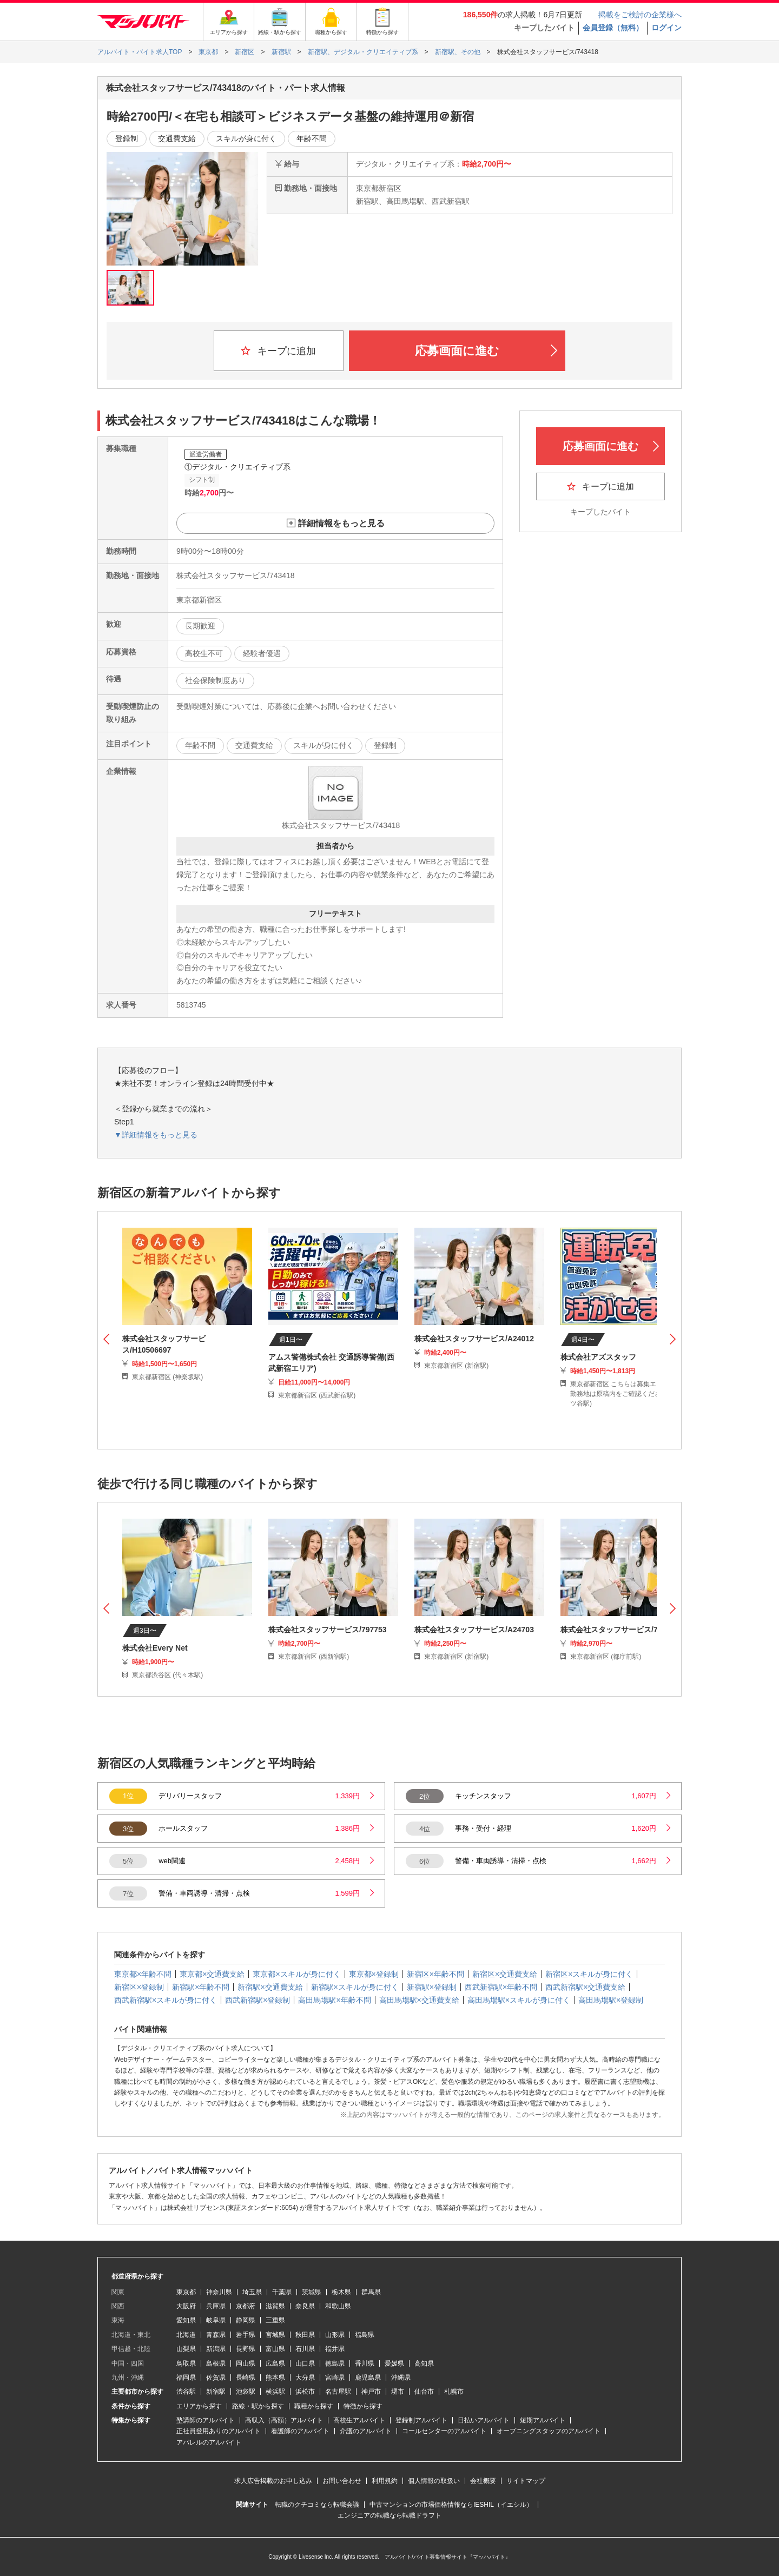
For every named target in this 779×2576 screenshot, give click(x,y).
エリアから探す (199, 2406)
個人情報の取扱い (434, 2481)
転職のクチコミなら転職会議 (317, 2504)
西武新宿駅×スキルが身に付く (165, 2000)
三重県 (275, 2320)
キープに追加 (278, 351)
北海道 (186, 2335)
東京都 (186, 2292)
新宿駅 (216, 2391)
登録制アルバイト (421, 2420)
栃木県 (341, 2292)
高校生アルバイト (359, 2420)
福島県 (364, 2335)
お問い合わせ (341, 2481)
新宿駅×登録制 (432, 1987)
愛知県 (186, 2320)
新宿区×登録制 (139, 1987)
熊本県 (275, 2377)
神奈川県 (219, 2292)
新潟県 (216, 2349)
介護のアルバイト (366, 2431)
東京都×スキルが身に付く (296, 1974)
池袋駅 (245, 2391)
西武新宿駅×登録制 (257, 2000)
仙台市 (424, 2391)
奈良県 (305, 2306)
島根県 (216, 2363)
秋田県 (305, 2335)
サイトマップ (525, 2481)
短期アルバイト (542, 2420)
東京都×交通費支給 (212, 1974)
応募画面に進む (486, 350)
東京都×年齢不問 (142, 1974)
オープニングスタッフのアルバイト (548, 2431)
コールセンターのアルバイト (444, 2431)
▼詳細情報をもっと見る (155, 1134)
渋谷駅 (186, 2391)
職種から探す (313, 2406)
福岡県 (186, 2377)
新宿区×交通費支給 (504, 1974)
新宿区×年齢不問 (435, 1974)
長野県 (245, 2349)
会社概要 (483, 2481)
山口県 (305, 2363)
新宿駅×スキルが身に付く (355, 1987)
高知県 (424, 2363)
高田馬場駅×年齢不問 (334, 2000)
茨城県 (311, 2292)
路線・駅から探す (258, 2406)
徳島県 (335, 2363)
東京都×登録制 (374, 1974)
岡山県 (245, 2363)
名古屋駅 (338, 2391)
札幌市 (454, 2391)
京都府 (245, 2306)
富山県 (275, 2349)
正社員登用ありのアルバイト (218, 2431)
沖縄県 (401, 2377)
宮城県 (275, 2335)
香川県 (364, 2363)
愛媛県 (394, 2363)
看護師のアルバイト (300, 2431)
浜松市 (305, 2391)
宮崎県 (335, 2377)
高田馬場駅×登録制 (610, 2000)
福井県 (335, 2349)
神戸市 (371, 2391)
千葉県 (282, 2292)
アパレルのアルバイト (208, 2442)
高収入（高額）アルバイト (284, 2420)
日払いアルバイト (484, 2420)
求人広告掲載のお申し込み (273, 2481)
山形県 (335, 2335)
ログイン (666, 27)
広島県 (275, 2363)
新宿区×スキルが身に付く (589, 1974)
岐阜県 (216, 2320)
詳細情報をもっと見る (341, 523)
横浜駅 (275, 2391)
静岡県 (245, 2320)
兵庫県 (216, 2306)
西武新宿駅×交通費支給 (585, 1987)
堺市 (397, 2391)
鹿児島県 (368, 2377)
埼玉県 (252, 2292)
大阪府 (186, 2306)
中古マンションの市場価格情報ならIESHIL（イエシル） (451, 2504)
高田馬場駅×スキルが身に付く (518, 2000)
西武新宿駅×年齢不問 (501, 1987)
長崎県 (245, 2377)
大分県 (305, 2377)
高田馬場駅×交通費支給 (419, 2000)
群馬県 (371, 2292)
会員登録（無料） (613, 27)
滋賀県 (275, 2306)
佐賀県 (216, 2377)
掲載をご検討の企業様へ (640, 14)
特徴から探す (363, 2406)
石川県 (305, 2349)
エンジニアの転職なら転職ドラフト (389, 2515)
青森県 (216, 2335)
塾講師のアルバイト (205, 2420)
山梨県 (186, 2349)
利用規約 (385, 2481)
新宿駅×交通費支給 (269, 1987)
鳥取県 (186, 2363)
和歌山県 (338, 2306)
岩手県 (245, 2335)
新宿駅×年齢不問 (200, 1987)
